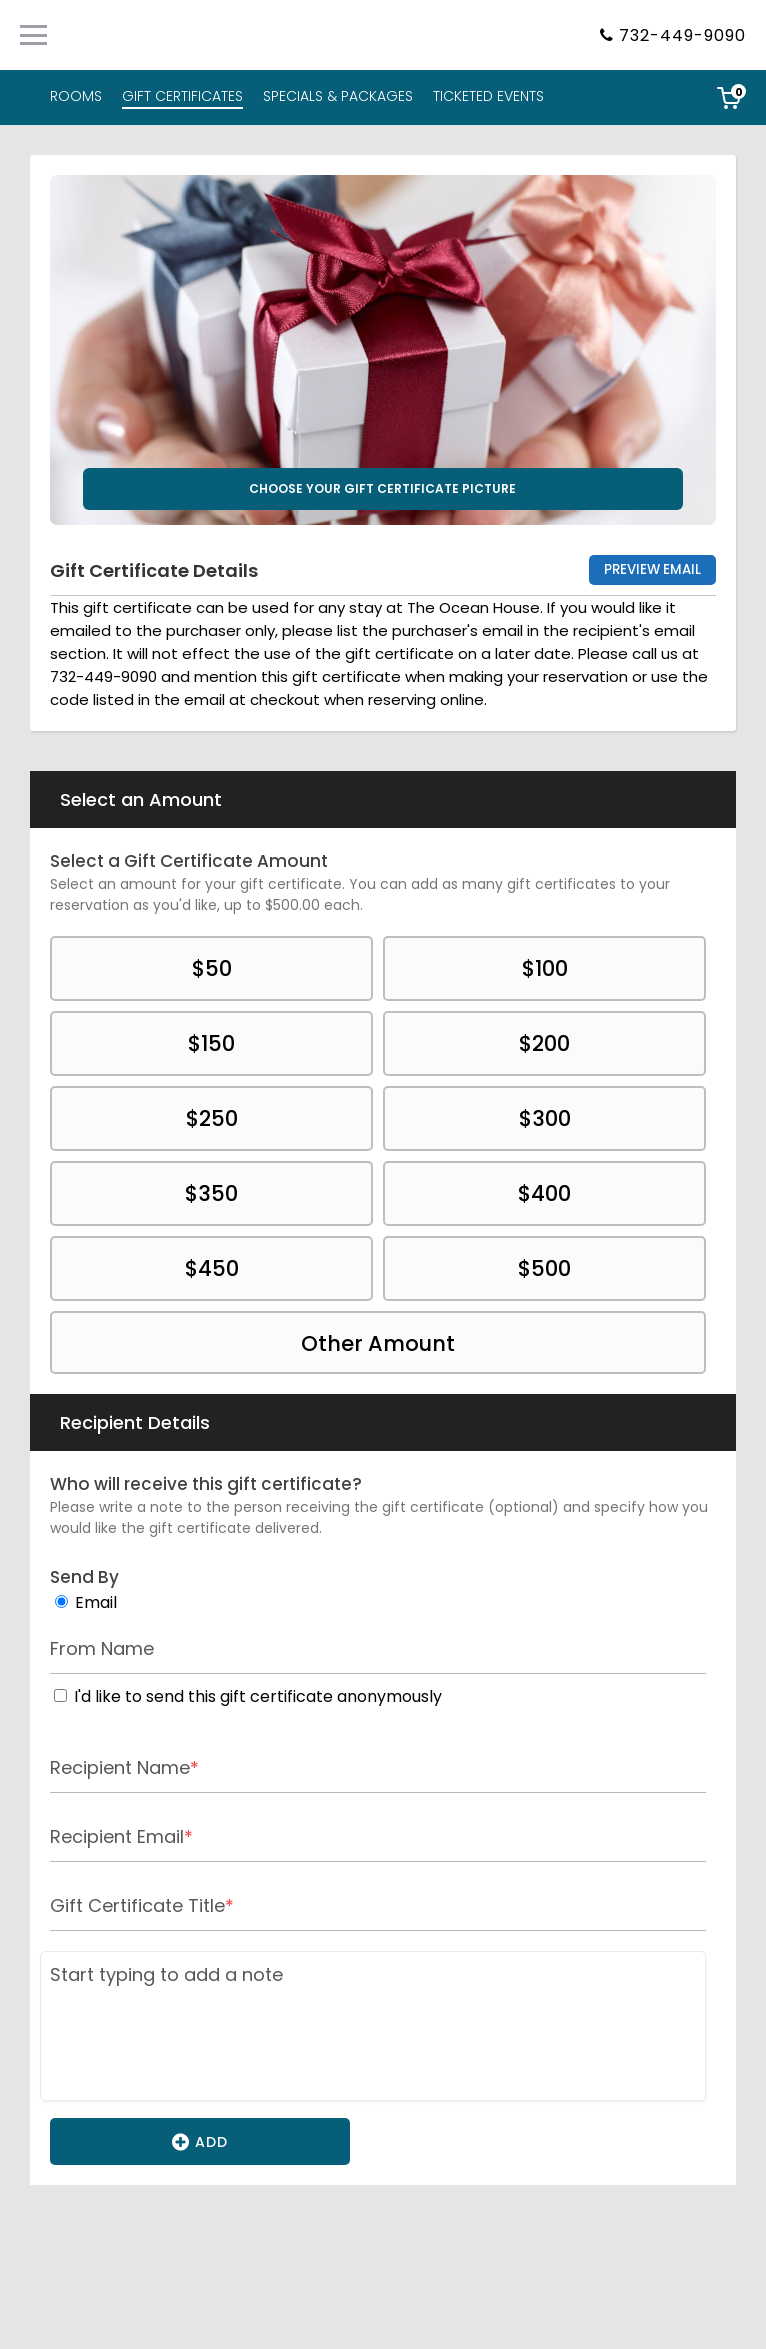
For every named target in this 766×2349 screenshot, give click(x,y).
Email (96, 1602)
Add (200, 2141)
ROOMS (76, 96)
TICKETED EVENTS (488, 96)
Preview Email (652, 569)
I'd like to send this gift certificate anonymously (258, 1696)
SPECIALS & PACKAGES (338, 96)
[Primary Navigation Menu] (33, 35)
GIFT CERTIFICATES (182, 96)
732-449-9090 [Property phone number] (682, 35)
